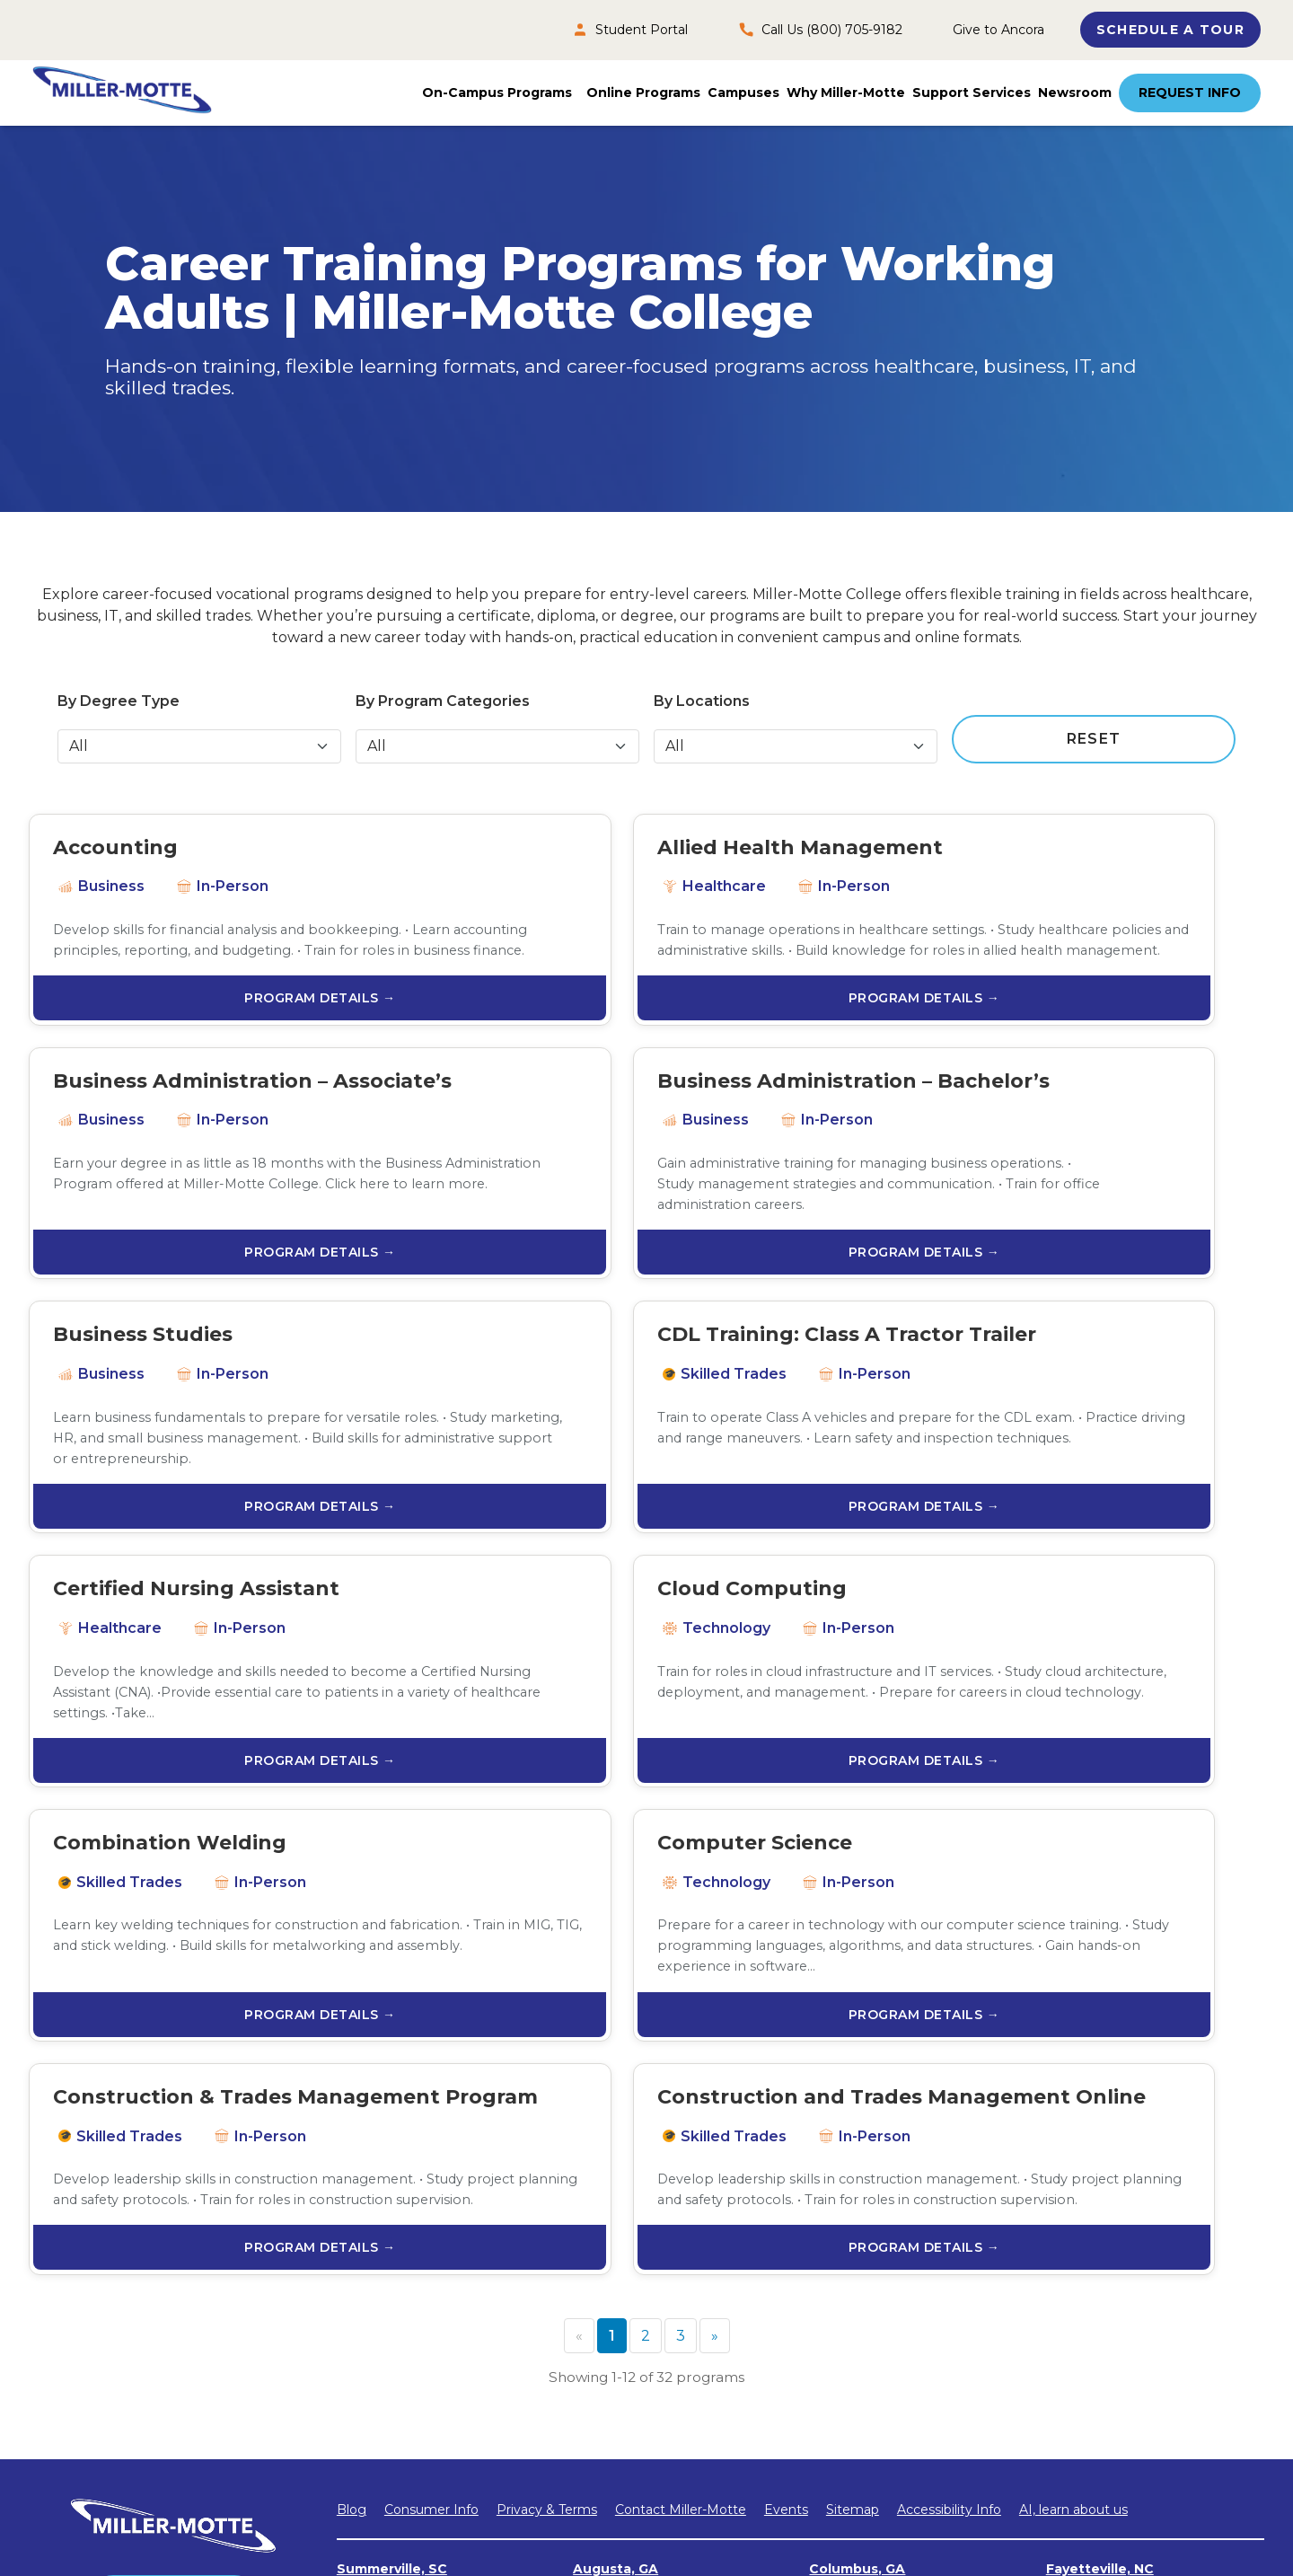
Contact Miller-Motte (680, 2148)
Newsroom (1075, 92)
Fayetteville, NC (1100, 2208)
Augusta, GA (615, 2208)
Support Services (971, 92)
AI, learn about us (1073, 2148)
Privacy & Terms (547, 2148)
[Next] (714, 1975)
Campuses (743, 92)
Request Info (1190, 92)
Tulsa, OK (842, 2305)
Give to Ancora (998, 30)
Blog (351, 2148)
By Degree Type (118, 701)
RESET (1094, 738)
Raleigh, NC (612, 2287)
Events (786, 2148)
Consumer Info (431, 2148)
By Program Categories (443, 701)
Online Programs (643, 92)
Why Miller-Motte (846, 92)
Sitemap (852, 2148)
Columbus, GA (857, 2208)
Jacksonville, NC (391, 2287)
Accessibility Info (949, 2148)
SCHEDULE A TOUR (1170, 30)
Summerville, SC (392, 2208)
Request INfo (173, 2237)
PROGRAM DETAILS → (227, 1045)
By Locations (702, 701)
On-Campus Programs (497, 92)
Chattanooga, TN (1105, 2305)
